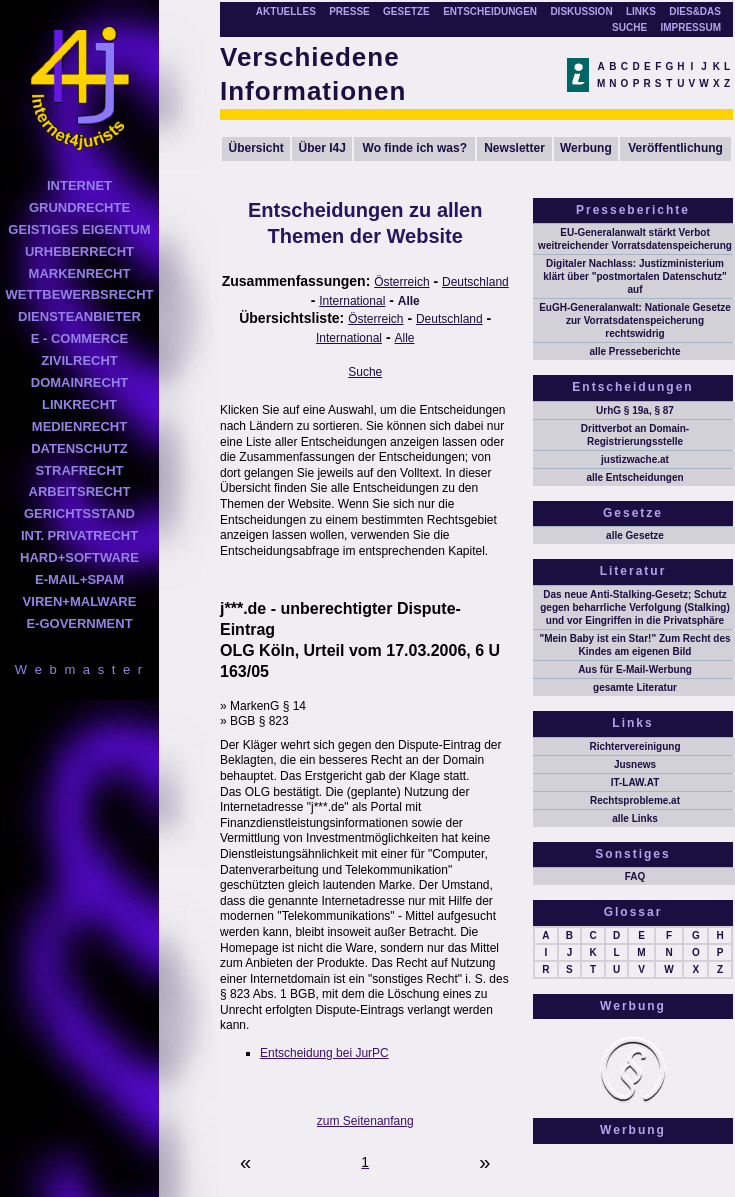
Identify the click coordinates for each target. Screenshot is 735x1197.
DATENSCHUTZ (79, 448)
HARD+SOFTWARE (79, 557)
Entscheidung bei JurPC (324, 1053)
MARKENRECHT (80, 273)
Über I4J (322, 148)
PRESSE (349, 11)
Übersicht (256, 148)
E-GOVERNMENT (79, 623)
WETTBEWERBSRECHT (79, 294)
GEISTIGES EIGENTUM (79, 229)
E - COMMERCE (80, 338)
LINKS (641, 11)
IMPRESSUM (690, 27)
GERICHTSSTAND (79, 513)
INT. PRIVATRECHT (79, 535)
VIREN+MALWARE (80, 601)
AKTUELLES (286, 11)
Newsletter (514, 148)
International (352, 301)
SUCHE (629, 27)
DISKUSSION (581, 11)
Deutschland (475, 282)
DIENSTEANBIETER (79, 316)
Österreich (401, 282)
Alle (409, 301)
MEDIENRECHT (79, 426)
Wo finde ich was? (415, 148)
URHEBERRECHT (79, 251)
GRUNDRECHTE (79, 207)
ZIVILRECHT (79, 360)
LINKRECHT (79, 404)
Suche (365, 372)
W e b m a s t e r (79, 669)
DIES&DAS (695, 11)
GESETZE (406, 11)
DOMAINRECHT (80, 382)
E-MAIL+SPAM (79, 579)
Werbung (586, 148)
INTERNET (79, 185)
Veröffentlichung (675, 148)
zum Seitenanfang (365, 1121)
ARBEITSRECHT (80, 491)
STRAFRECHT (79, 470)
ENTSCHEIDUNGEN (490, 11)
